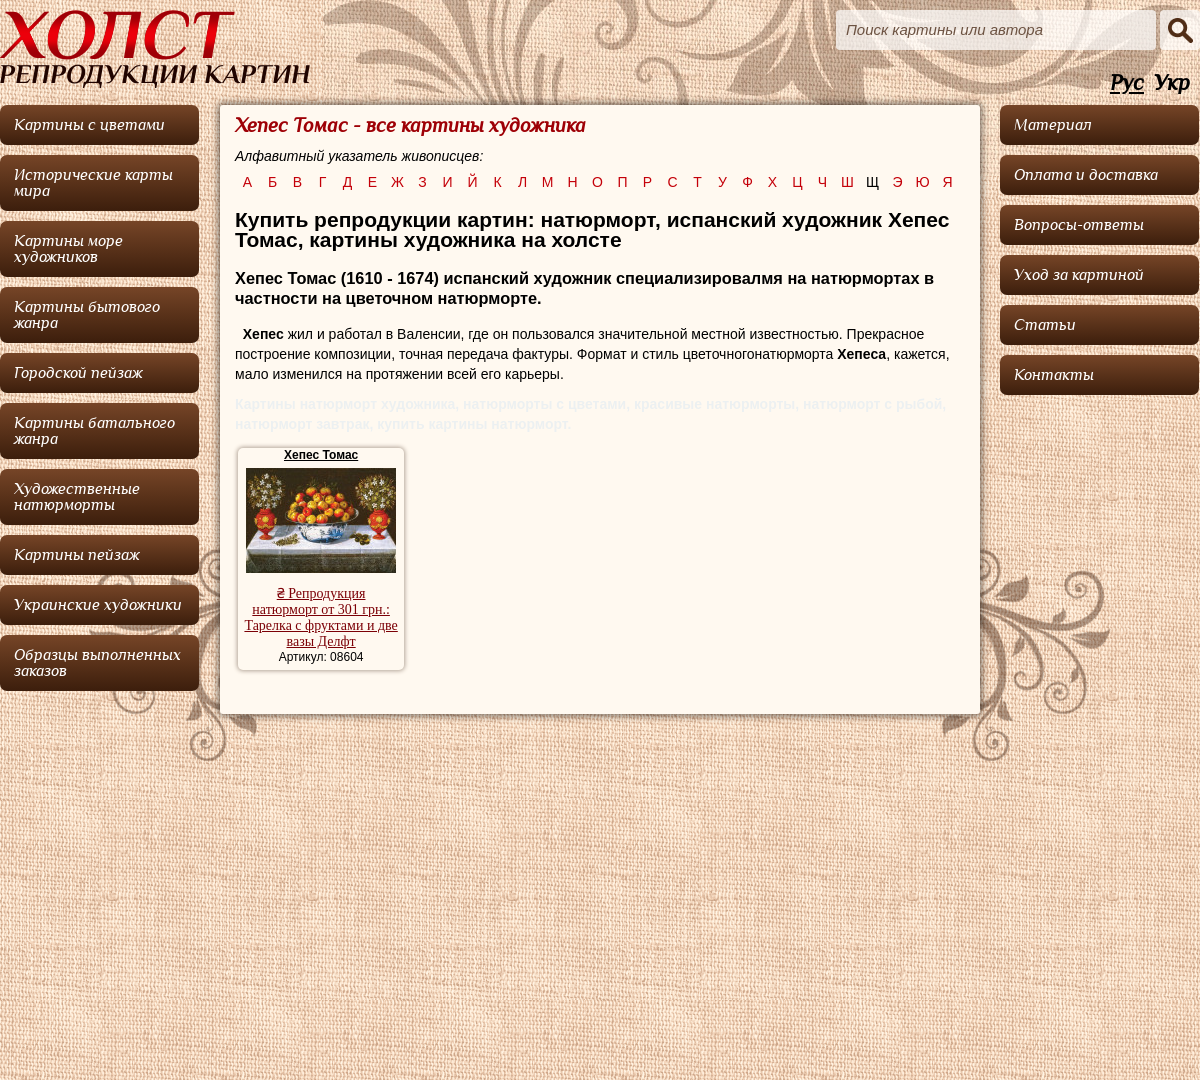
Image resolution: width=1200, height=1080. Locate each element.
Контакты (1054, 375)
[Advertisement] (1100, 705)
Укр (1172, 83)
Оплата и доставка (1086, 175)
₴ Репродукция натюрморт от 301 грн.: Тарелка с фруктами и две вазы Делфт (320, 617)
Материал (1053, 125)
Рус (1127, 83)
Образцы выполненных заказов (97, 663)
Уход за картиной (1079, 275)
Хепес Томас (321, 455)
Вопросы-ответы (1079, 225)
